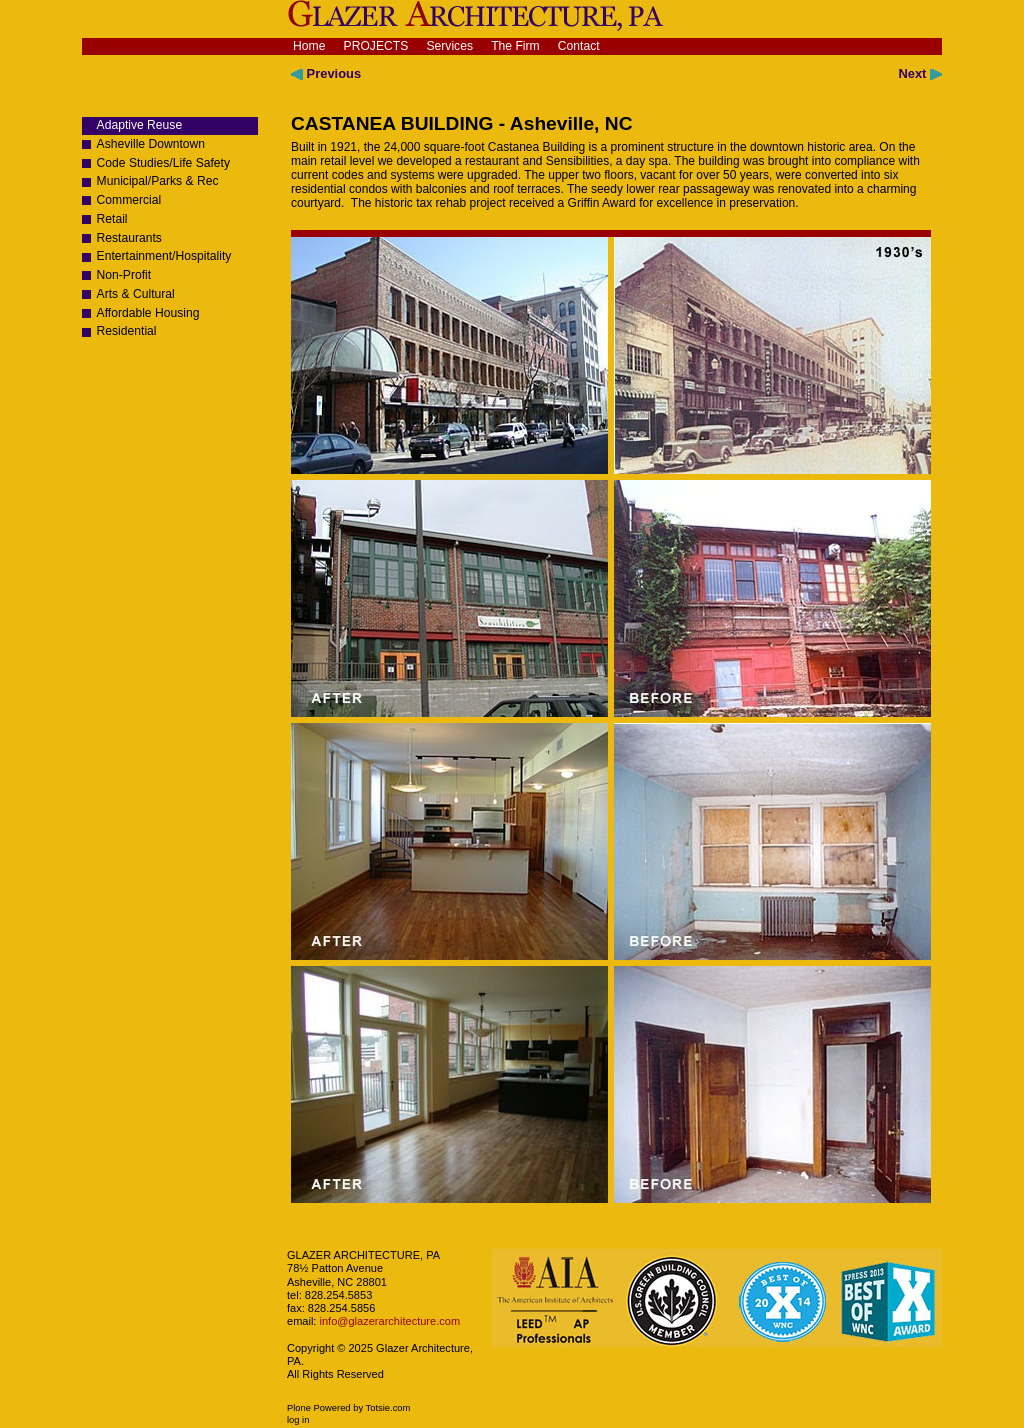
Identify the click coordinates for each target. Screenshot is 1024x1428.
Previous (326, 73)
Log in (298, 1420)
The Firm (515, 46)
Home (309, 46)
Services (449, 46)
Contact (579, 46)
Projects (376, 46)
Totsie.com (388, 1408)
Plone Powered (319, 1408)
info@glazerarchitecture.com (388, 1321)
